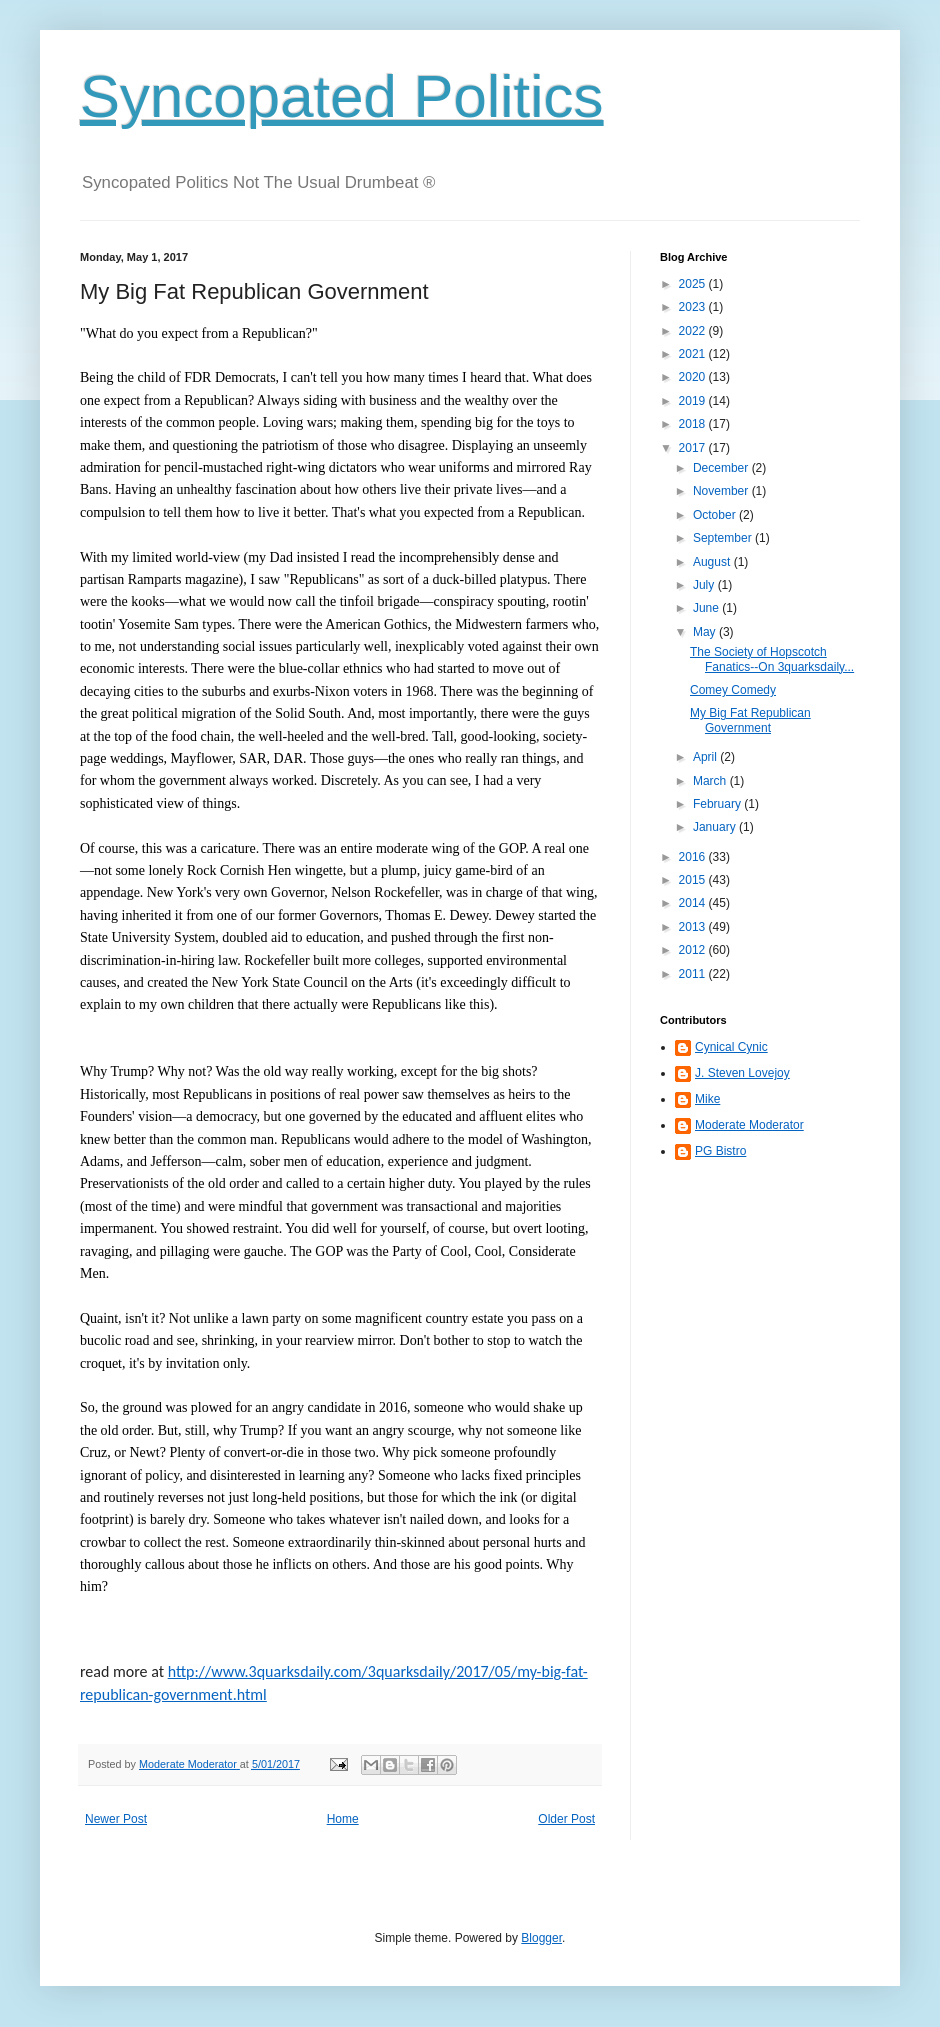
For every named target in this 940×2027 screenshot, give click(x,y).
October (716, 515)
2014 (694, 903)
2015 (694, 880)
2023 (694, 307)
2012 (694, 950)
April (706, 757)
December (722, 468)
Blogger (541, 1938)
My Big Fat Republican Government (750, 720)
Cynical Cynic (731, 1047)
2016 (694, 857)
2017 (694, 448)
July (705, 585)
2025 (694, 284)
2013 (694, 927)
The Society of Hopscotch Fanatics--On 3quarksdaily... (772, 659)
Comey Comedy (733, 690)
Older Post (566, 1819)
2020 (694, 377)
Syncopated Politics (342, 96)
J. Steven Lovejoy (742, 1073)
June (707, 608)
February (718, 804)
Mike (707, 1099)
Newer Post (116, 1819)
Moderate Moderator (749, 1125)
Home (343, 1819)
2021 (694, 354)
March (711, 781)
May (706, 632)
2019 (694, 401)
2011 (694, 974)
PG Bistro (720, 1151)
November (722, 491)
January (716, 827)
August (713, 562)
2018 (694, 424)
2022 (694, 331)
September (724, 538)
